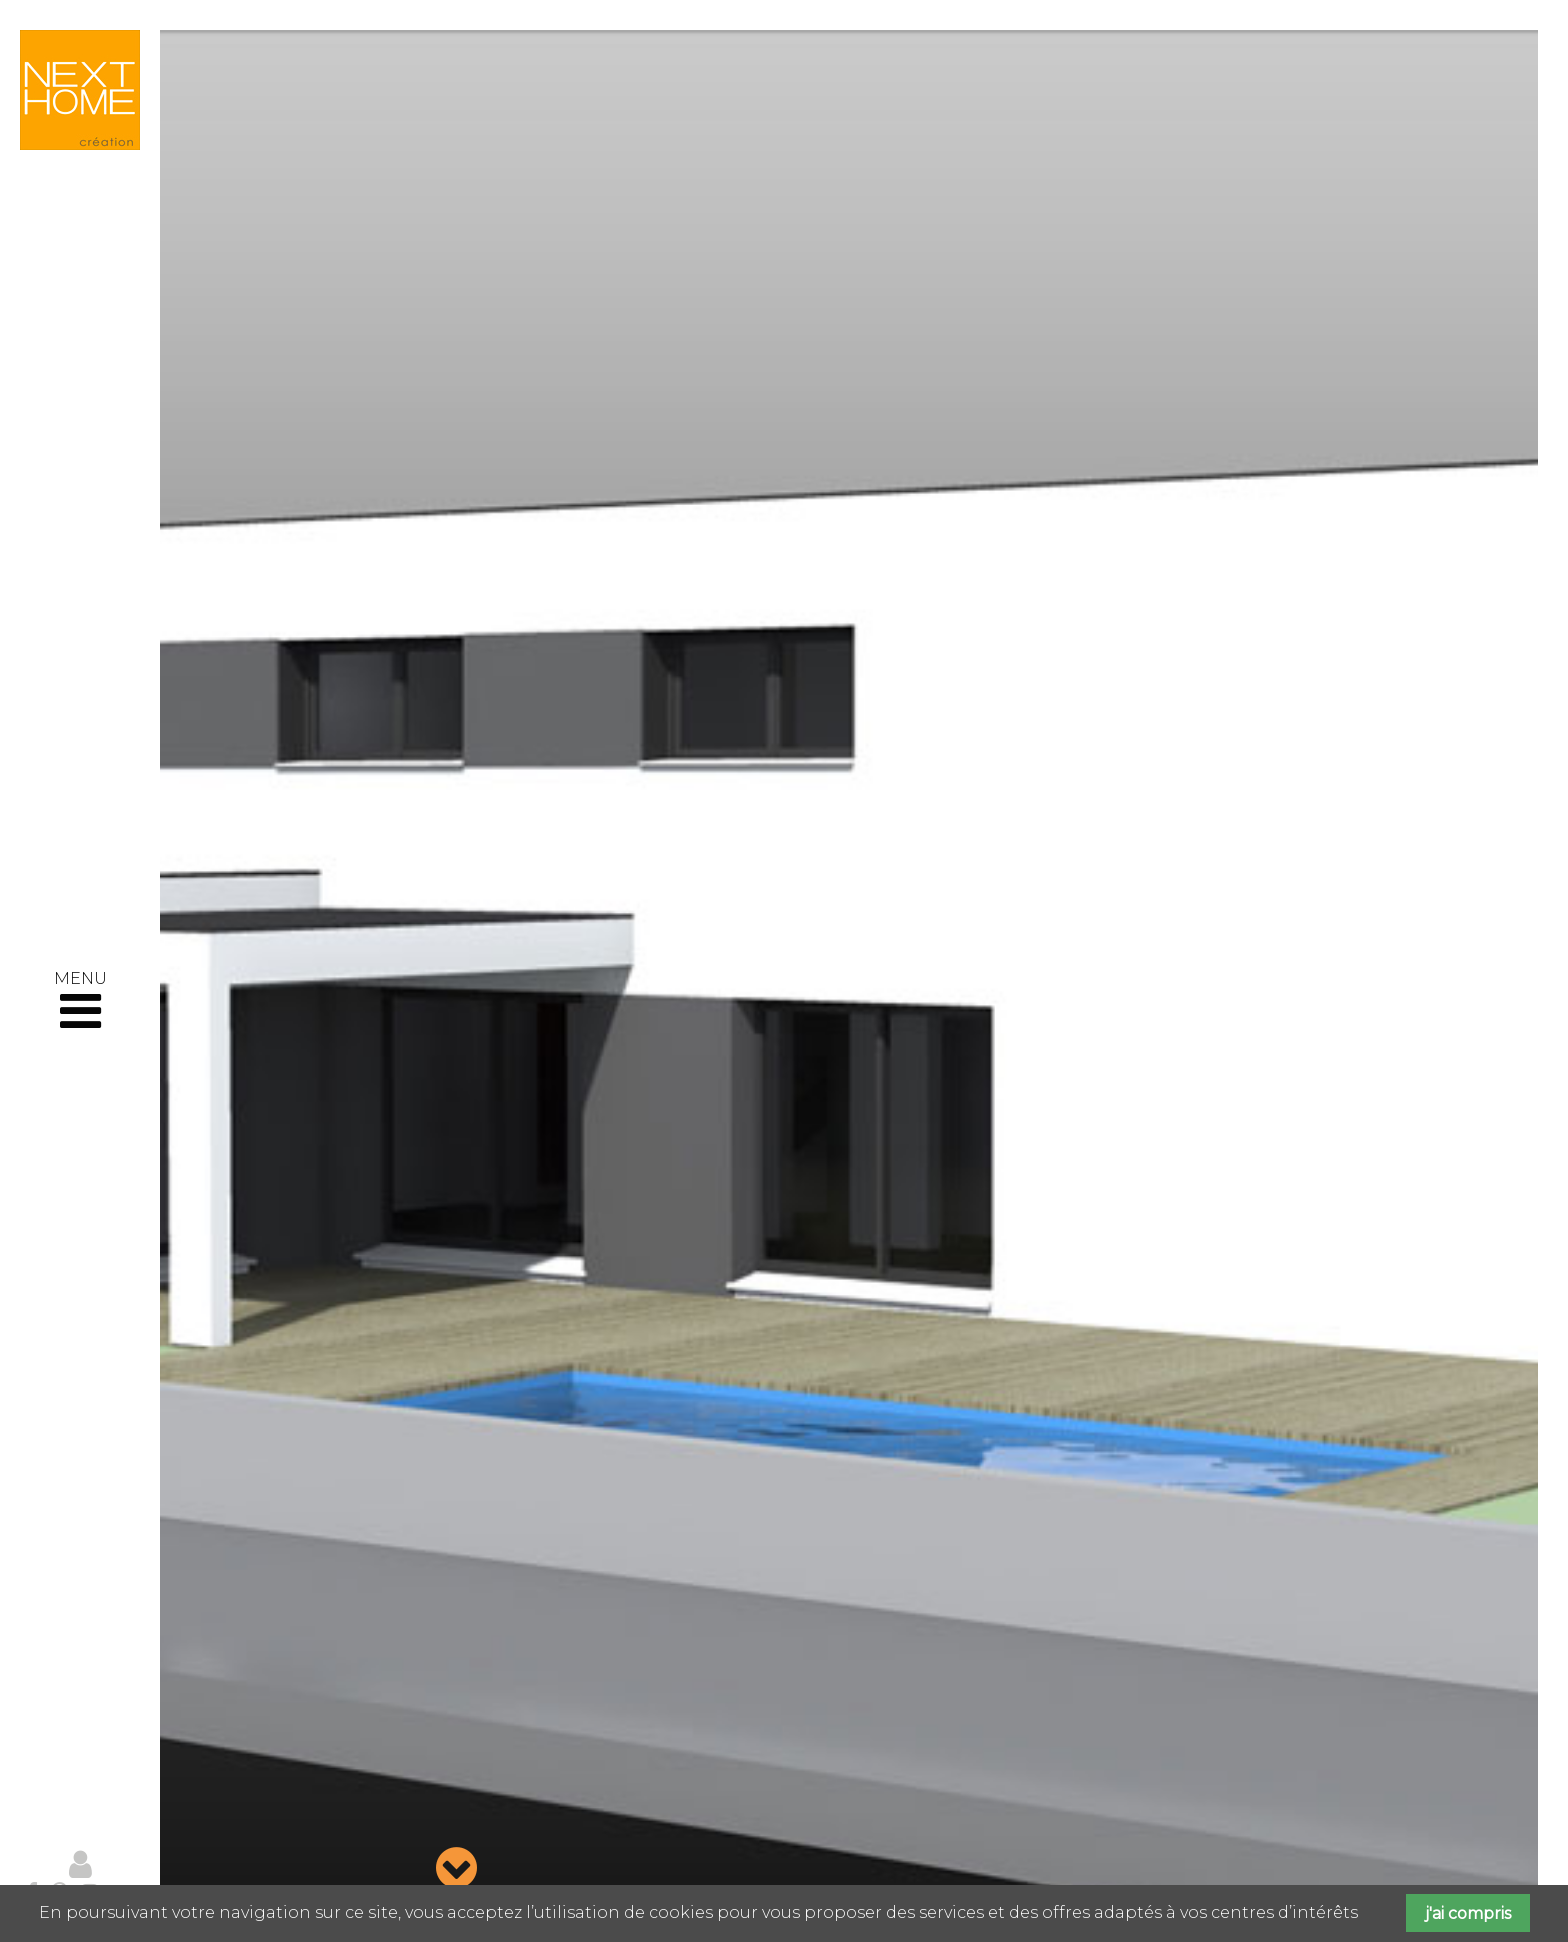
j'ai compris (1468, 1913)
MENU (80, 1002)
